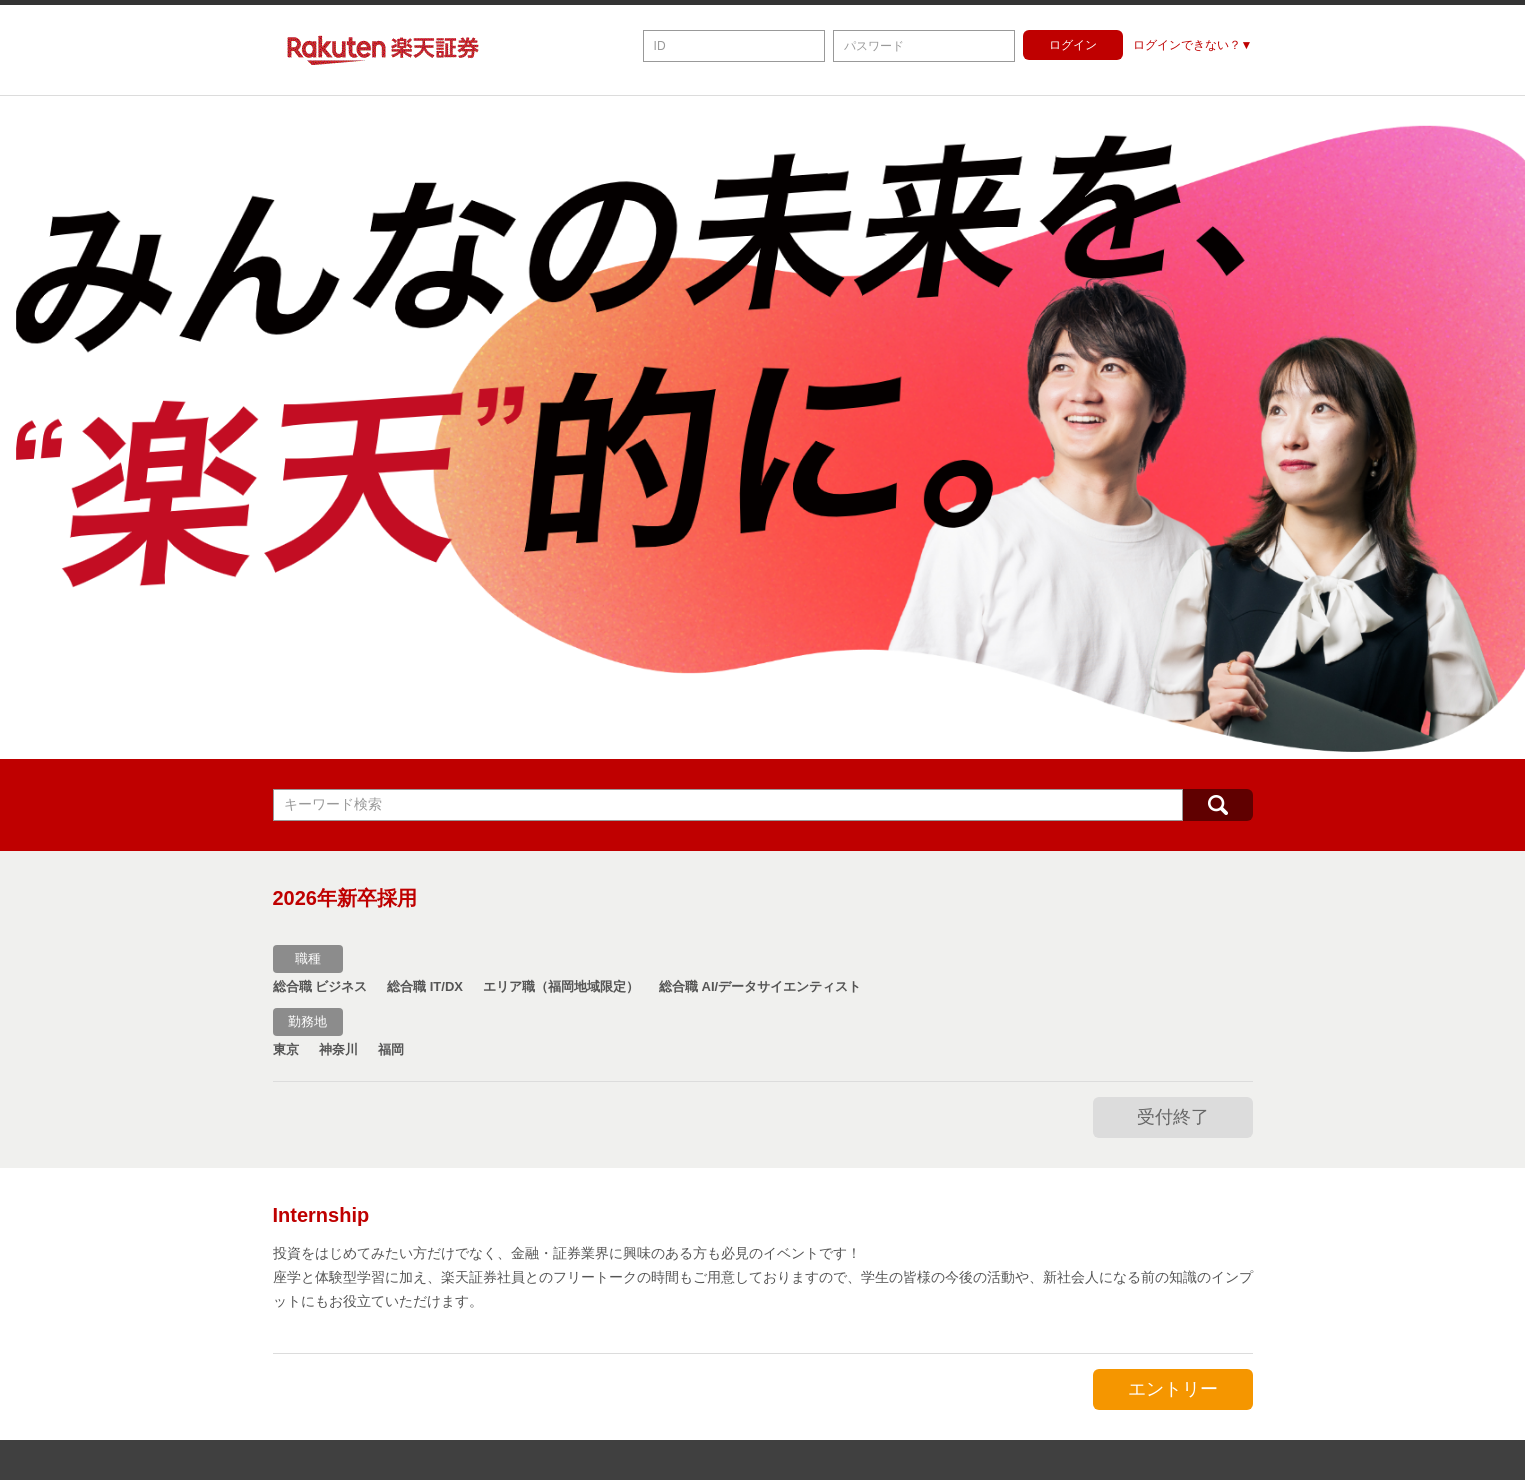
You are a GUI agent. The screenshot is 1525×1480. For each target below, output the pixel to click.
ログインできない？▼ (1193, 45)
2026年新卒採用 (345, 898)
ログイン (1073, 45)
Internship (321, 1215)
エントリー (1173, 1389)
